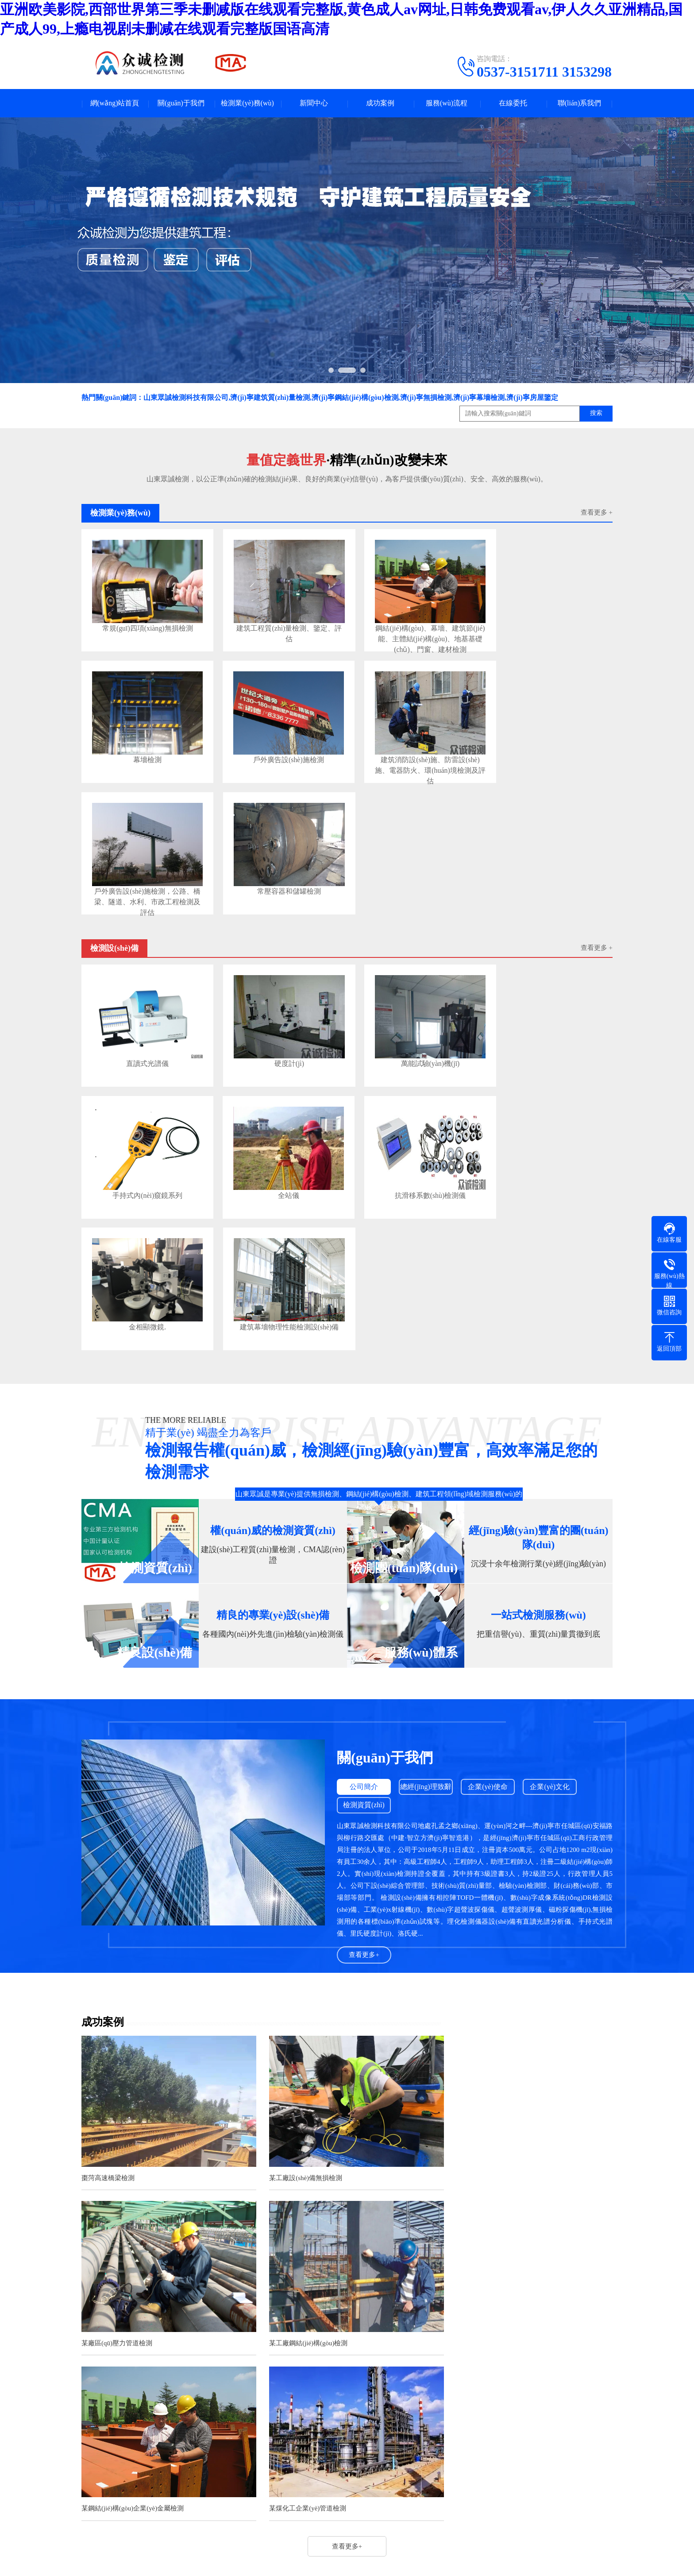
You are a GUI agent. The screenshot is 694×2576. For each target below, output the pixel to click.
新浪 (170, 2320)
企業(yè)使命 (490, 1498)
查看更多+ (364, 1666)
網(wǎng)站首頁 (114, 103)
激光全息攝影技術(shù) (246, 2230)
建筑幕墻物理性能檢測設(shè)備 (541, 1038)
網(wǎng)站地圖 (425, 2505)
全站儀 (143, 1038)
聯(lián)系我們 (579, 103)
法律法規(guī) (330, 2416)
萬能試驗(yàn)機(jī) (408, 913)
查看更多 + (597, 513)
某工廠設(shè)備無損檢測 (299, 1884)
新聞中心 (314, 103)
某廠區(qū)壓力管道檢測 (479, 1884)
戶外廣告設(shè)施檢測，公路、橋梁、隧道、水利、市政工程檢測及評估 (408, 751)
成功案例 (380, 103)
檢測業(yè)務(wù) (247, 103)
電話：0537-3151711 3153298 (429, 2398)
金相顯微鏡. (408, 1038)
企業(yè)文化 (553, 1498)
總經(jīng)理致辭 (427, 1498)
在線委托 (513, 103)
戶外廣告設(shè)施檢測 (143, 747)
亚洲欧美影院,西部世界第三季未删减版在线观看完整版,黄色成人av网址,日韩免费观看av (137, 2571)
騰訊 (149, 2320)
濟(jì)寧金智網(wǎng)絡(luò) (525, 2505)
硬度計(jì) (276, 913)
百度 (129, 2320)
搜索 (596, 414)
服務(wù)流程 (446, 103)
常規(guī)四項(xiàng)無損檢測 (143, 622)
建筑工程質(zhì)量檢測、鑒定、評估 (276, 626)
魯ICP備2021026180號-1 (365, 2505)
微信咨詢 (14, 2543)
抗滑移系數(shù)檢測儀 (276, 1038)
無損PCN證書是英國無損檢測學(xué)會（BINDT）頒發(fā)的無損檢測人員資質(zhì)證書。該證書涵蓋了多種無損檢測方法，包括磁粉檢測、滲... (536, 2184)
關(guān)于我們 (181, 103)
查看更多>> (411, 2122)
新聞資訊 (324, 2376)
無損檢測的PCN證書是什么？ (253, 2151)
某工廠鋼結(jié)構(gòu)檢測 (120, 2045)
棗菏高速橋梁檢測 (108, 1884)
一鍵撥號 (14, 2533)
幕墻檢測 (541, 622)
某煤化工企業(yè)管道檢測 (482, 2045)
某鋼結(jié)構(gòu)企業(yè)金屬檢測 (314, 2045)
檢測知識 (324, 2429)
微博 (211, 2320)
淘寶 (191, 2320)
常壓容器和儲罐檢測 (541, 747)
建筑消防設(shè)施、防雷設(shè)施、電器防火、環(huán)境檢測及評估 (275, 751)
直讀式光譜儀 (143, 913)
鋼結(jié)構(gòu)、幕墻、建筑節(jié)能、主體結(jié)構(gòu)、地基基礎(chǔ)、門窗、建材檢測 (409, 626)
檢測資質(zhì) (364, 1517)
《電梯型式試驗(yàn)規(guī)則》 (258, 2264)
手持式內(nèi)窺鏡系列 (541, 913)
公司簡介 (364, 1498)
